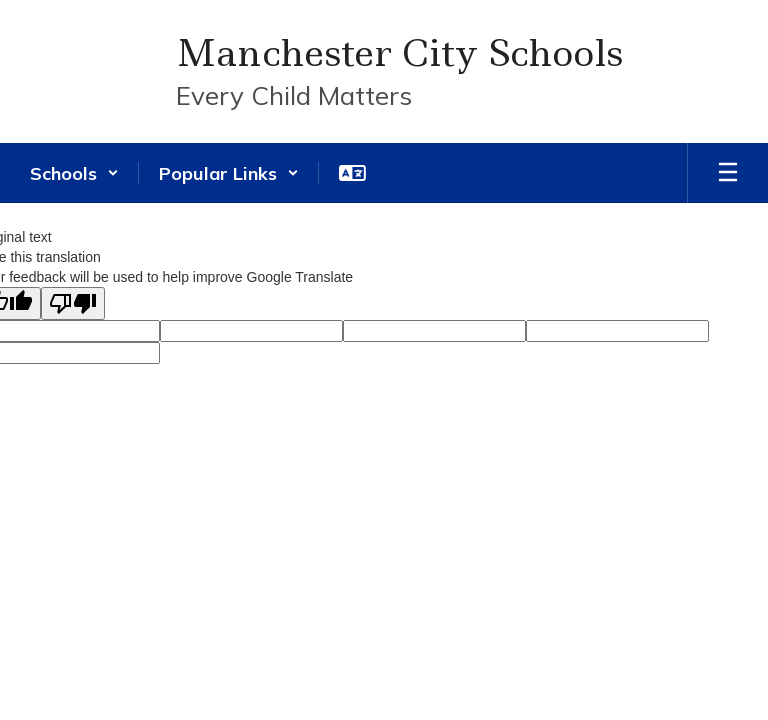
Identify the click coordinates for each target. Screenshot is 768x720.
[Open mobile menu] (728, 173)
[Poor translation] (73, 303)
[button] (74, 173)
